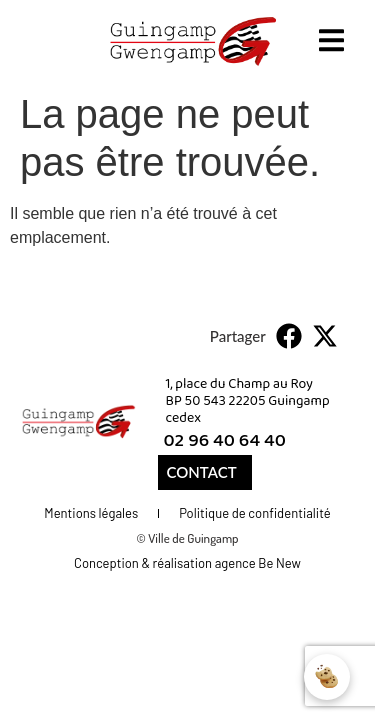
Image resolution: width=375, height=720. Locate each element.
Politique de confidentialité (254, 513)
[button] (290, 336)
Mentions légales (91, 513)
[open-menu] (331, 44)
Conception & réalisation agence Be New (187, 563)
